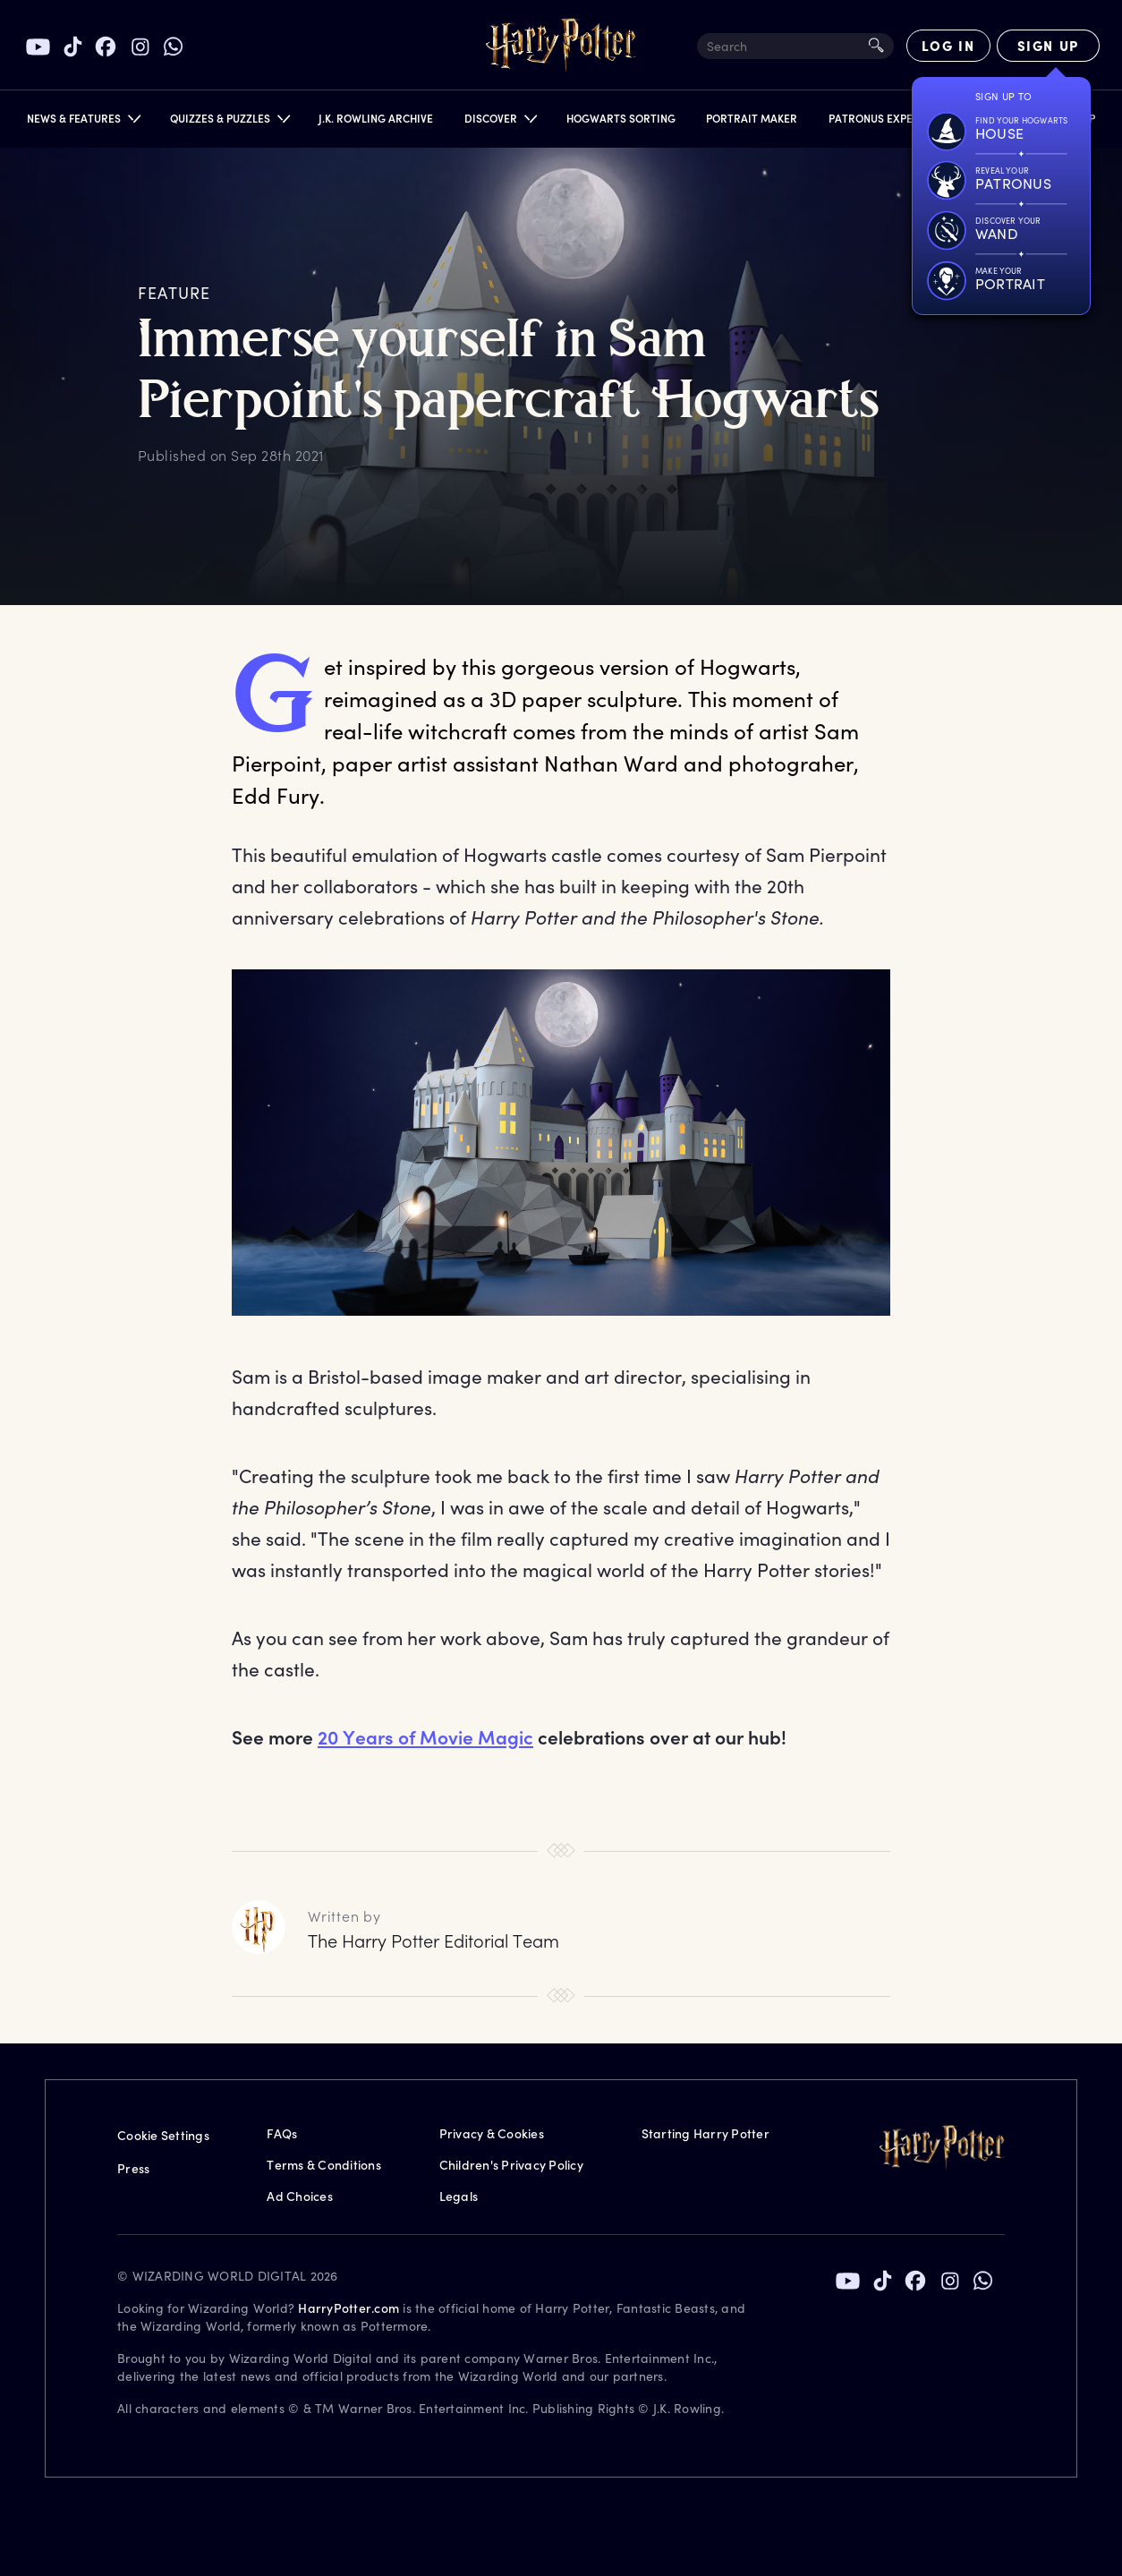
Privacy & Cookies (491, 2133)
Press (133, 2168)
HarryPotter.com (348, 2307)
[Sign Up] (1048, 46)
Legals (459, 2196)
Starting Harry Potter (705, 2133)
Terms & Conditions (324, 2164)
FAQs (282, 2133)
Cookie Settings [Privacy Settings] (163, 2135)
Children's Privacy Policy (511, 2164)
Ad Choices (300, 2196)
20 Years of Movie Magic (425, 1737)
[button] (83, 122)
